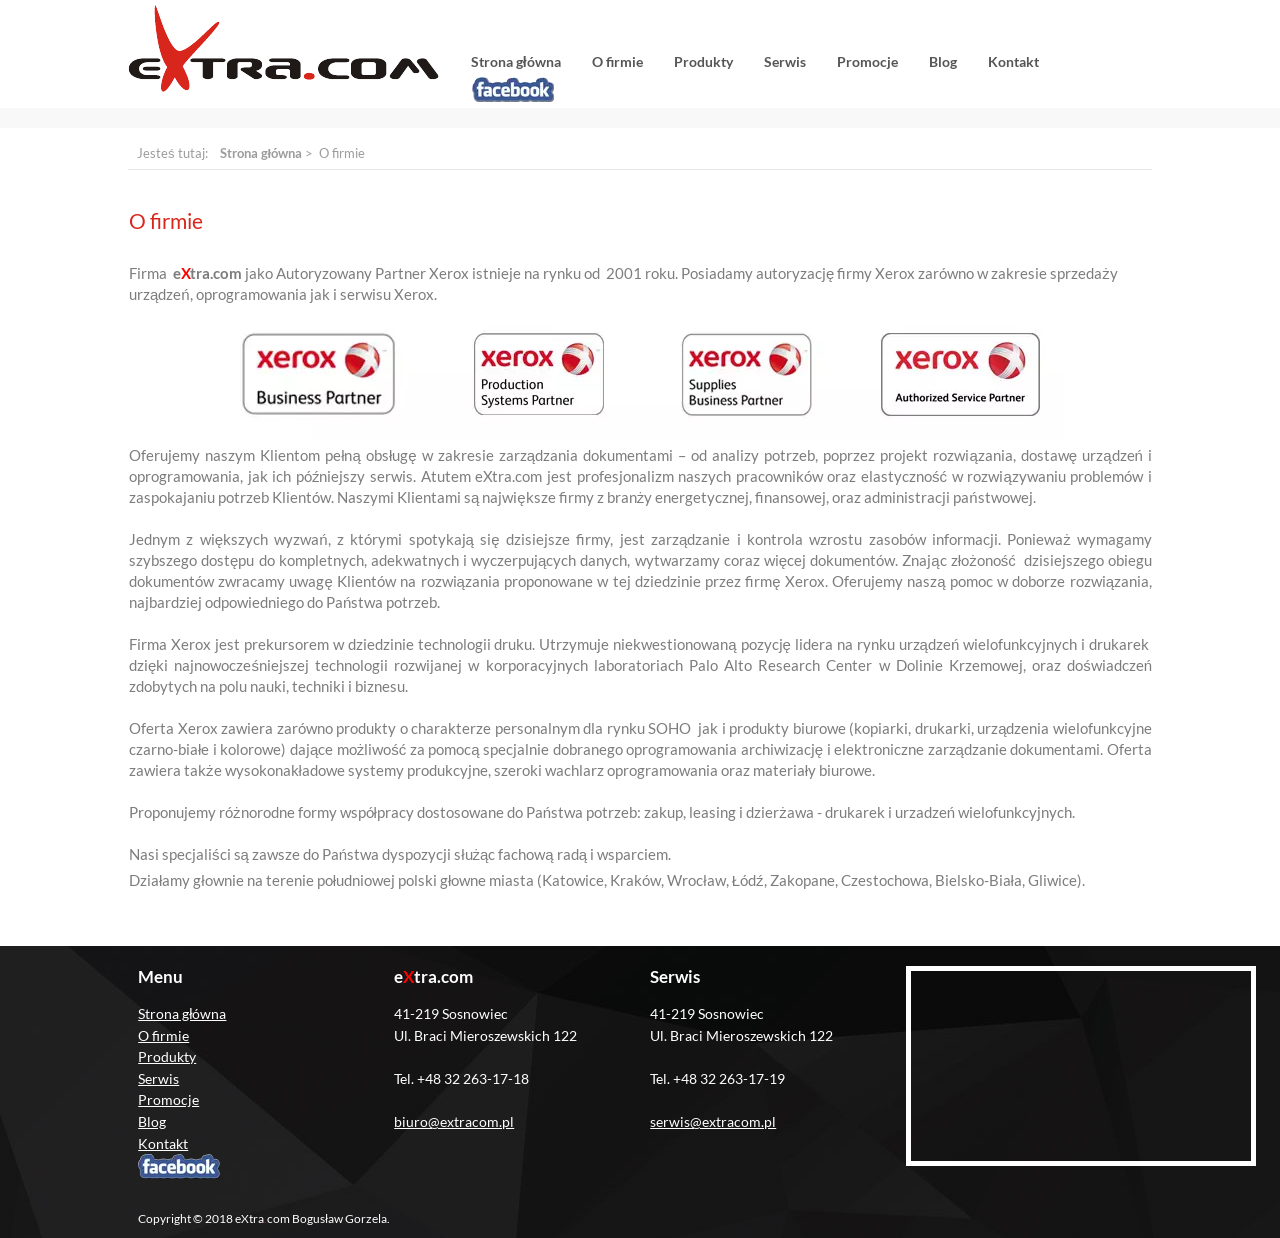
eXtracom (283, 48)
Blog (943, 61)
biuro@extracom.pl (454, 1121)
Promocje (867, 61)
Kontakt (1013, 61)
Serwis (785, 61)
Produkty (703, 61)
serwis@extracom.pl (713, 1121)
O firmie (617, 61)
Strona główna (516, 61)
